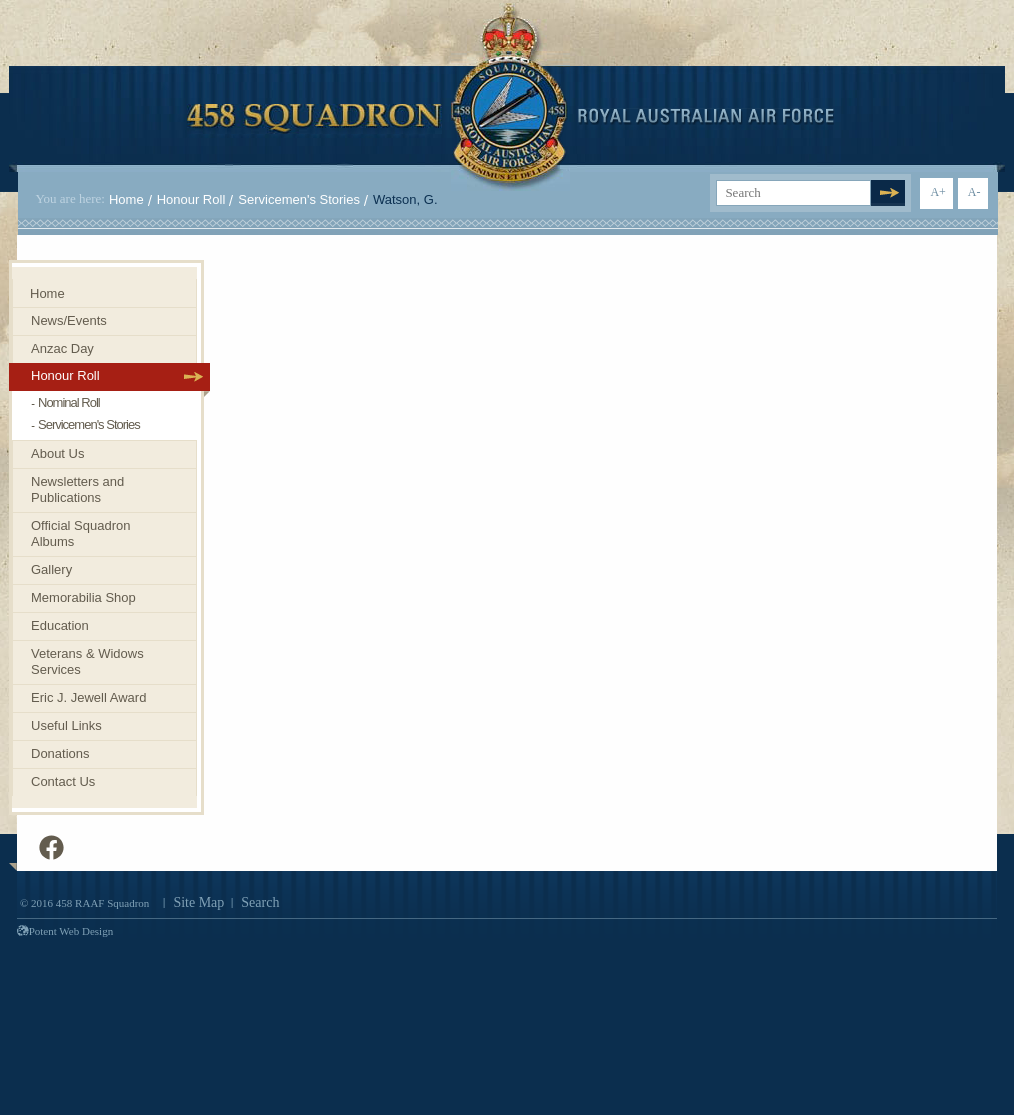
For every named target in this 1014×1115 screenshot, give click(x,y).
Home (126, 199)
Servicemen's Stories (299, 199)
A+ (937, 192)
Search (260, 902)
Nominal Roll (69, 402)
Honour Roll (191, 199)
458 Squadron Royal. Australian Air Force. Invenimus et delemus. (510, 97)
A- (974, 192)
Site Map (198, 902)
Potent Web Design (65, 931)
